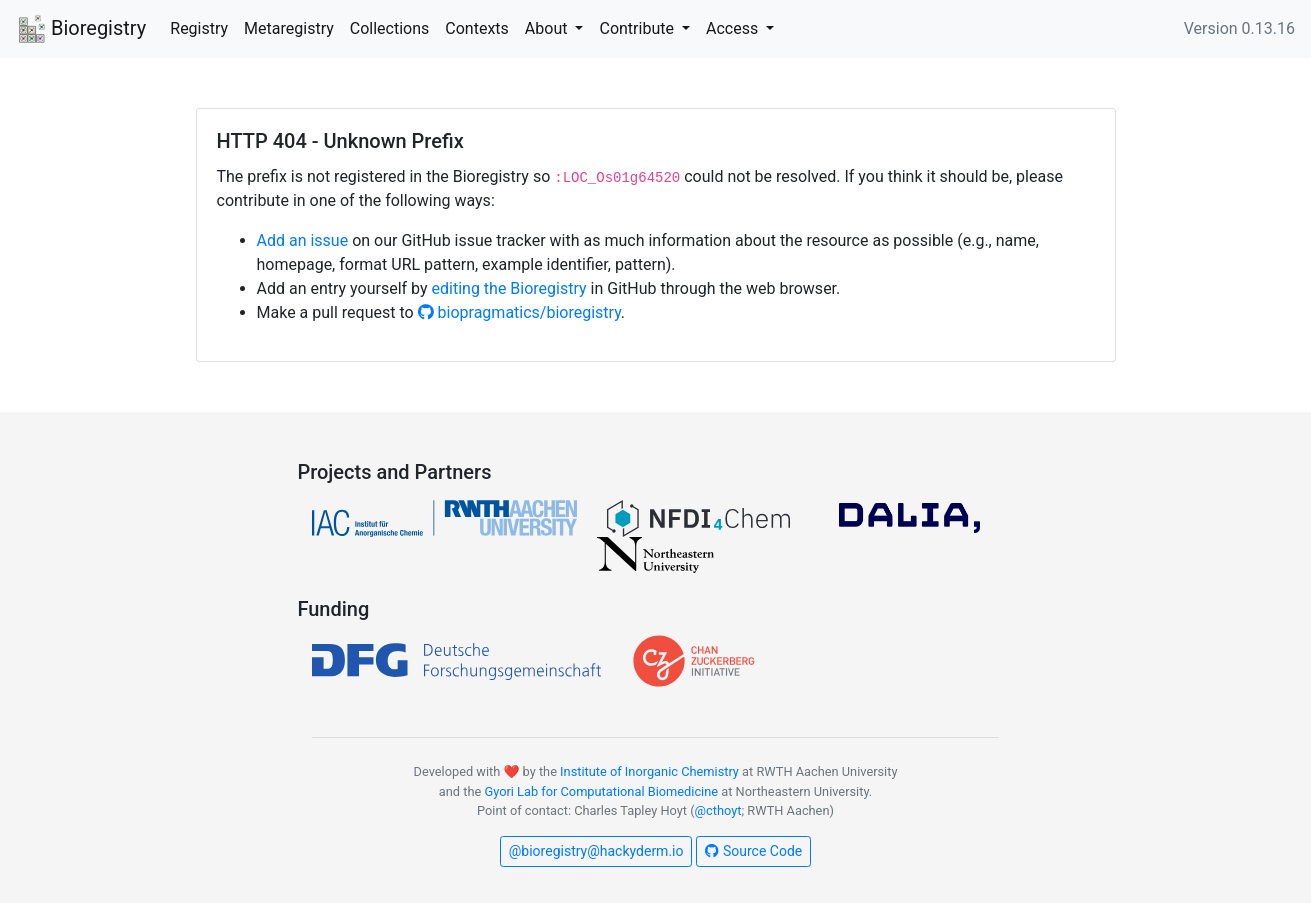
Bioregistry (81, 30)
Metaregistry (289, 28)
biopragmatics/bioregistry (519, 312)
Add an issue (303, 240)
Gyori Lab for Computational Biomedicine (601, 791)
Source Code (753, 851)
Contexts (477, 28)
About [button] (548, 28)
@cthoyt (718, 810)
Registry (199, 28)
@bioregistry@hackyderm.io (596, 851)
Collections (390, 28)
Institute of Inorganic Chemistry (649, 771)
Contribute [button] (638, 28)
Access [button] (734, 28)
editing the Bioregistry (509, 288)
